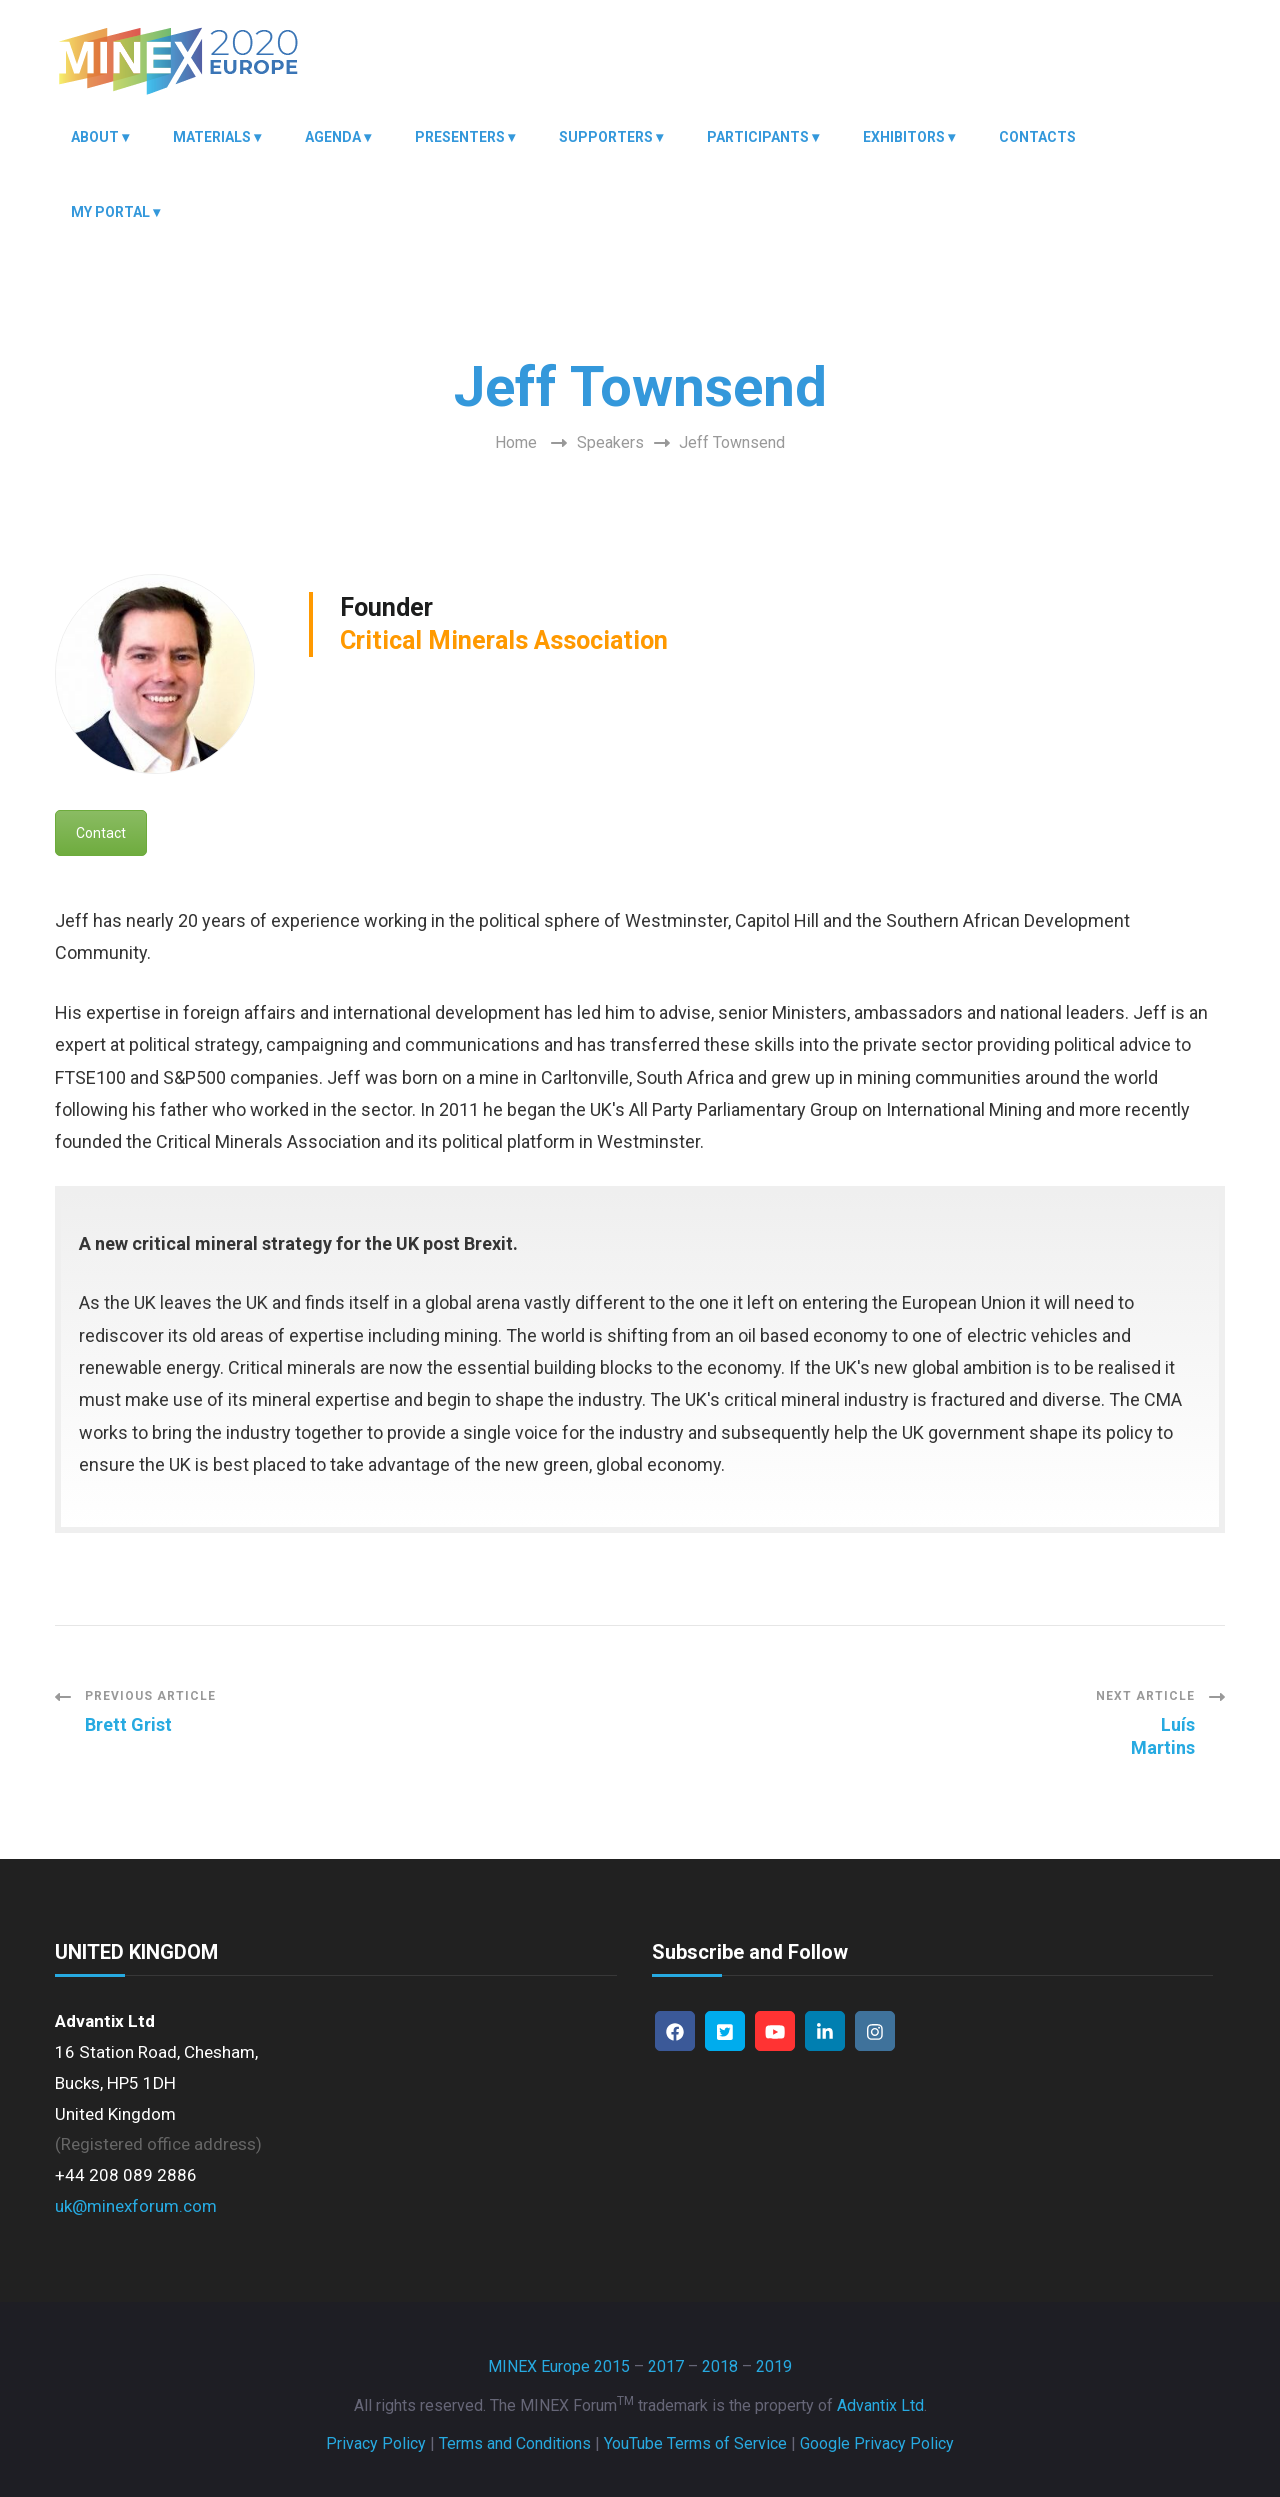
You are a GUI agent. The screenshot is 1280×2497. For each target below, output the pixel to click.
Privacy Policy (376, 2443)
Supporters (606, 137)
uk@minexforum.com (136, 2206)
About (95, 137)
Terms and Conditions (515, 2443)
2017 (666, 2366)
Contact (101, 833)
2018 (720, 2366)
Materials (212, 137)
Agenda (333, 137)
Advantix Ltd (880, 2405)
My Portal (110, 212)
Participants (758, 137)
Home (516, 442)
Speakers (610, 442)
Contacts (1037, 137)
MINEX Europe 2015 (559, 2366)
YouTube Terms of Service (695, 2443)
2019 (774, 2366)
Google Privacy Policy (877, 2443)
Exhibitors (904, 137)
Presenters (460, 137)
